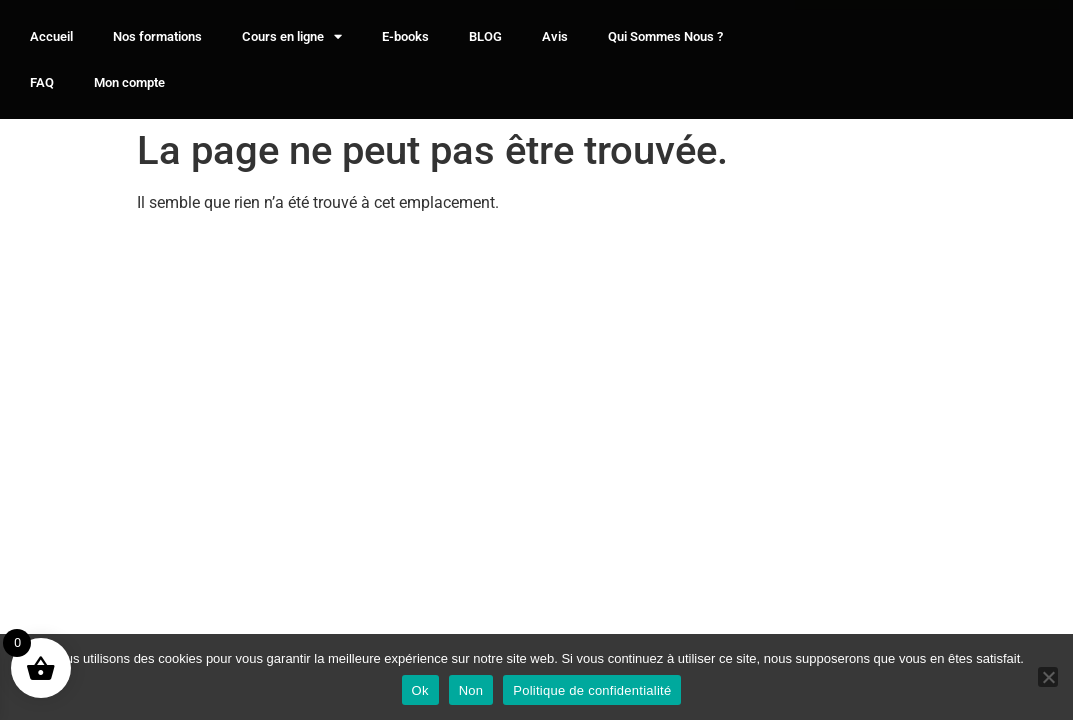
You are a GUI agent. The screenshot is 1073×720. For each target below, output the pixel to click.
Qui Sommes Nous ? (665, 36)
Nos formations (157, 36)
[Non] (1048, 677)
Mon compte (129, 82)
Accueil (51, 36)
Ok (420, 690)
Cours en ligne (292, 36)
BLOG (485, 36)
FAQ (42, 82)
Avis (555, 36)
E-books (405, 36)
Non (471, 690)
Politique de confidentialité (592, 690)
